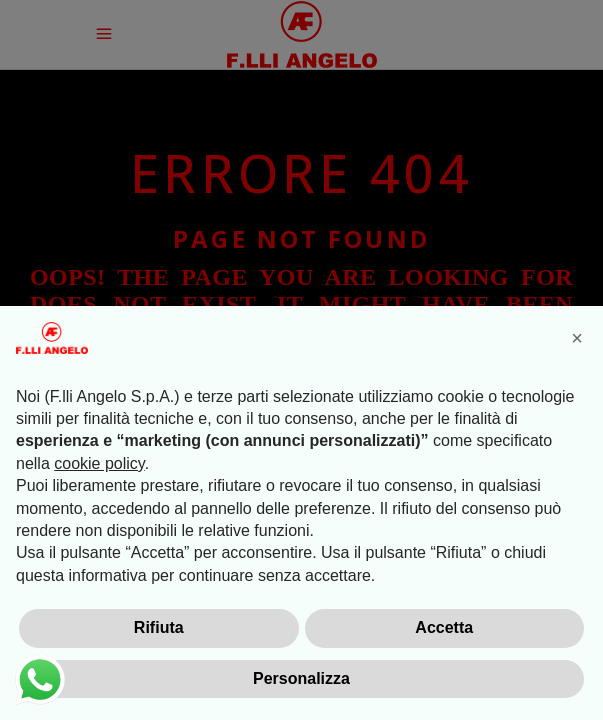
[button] (577, 338)
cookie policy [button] (99, 463)
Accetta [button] (444, 627)
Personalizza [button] (301, 678)
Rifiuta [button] (159, 627)
